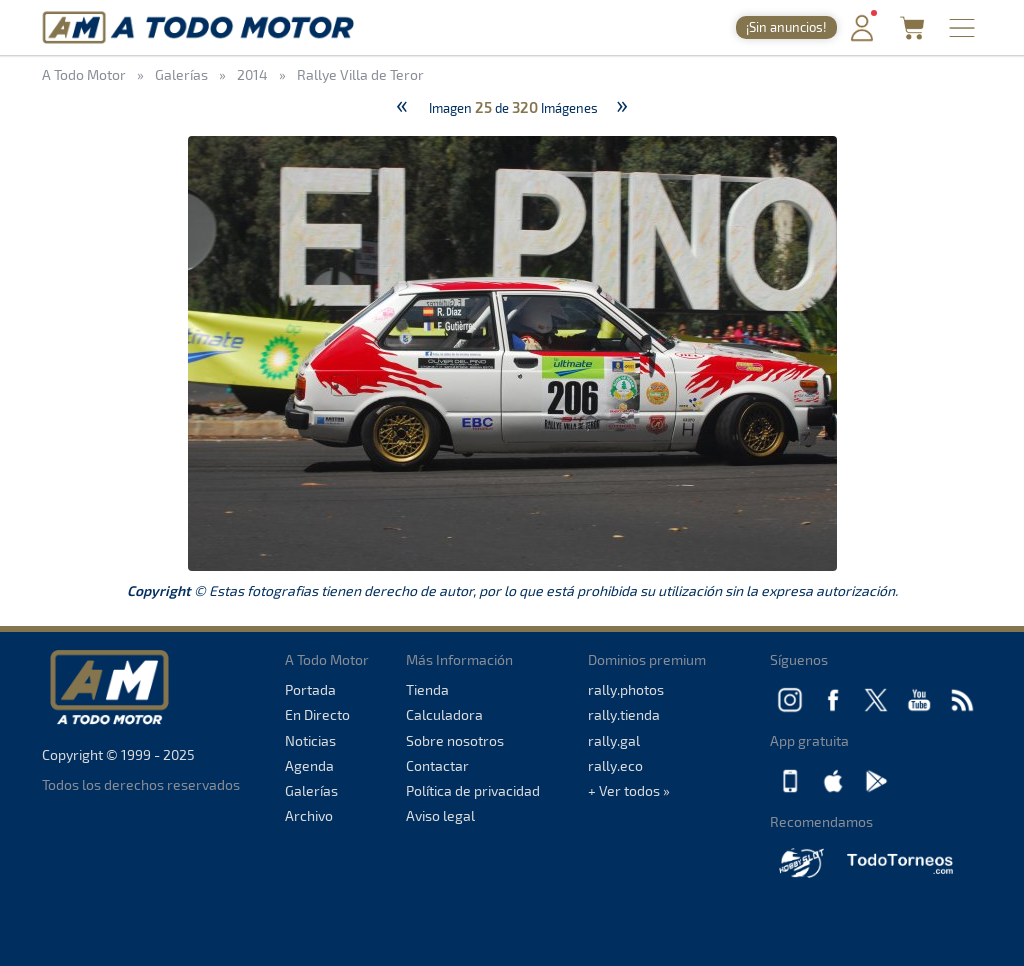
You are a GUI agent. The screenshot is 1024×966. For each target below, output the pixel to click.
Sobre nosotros (455, 740)
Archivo (309, 815)
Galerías (311, 790)
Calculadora (444, 714)
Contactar (437, 765)
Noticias (310, 740)
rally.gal (614, 740)
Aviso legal (440, 815)
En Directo (317, 714)
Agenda (309, 765)
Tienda (427, 689)
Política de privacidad (473, 790)
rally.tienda (624, 714)
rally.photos (626, 689)
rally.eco (615, 765)
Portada (310, 689)
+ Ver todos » (629, 790)
